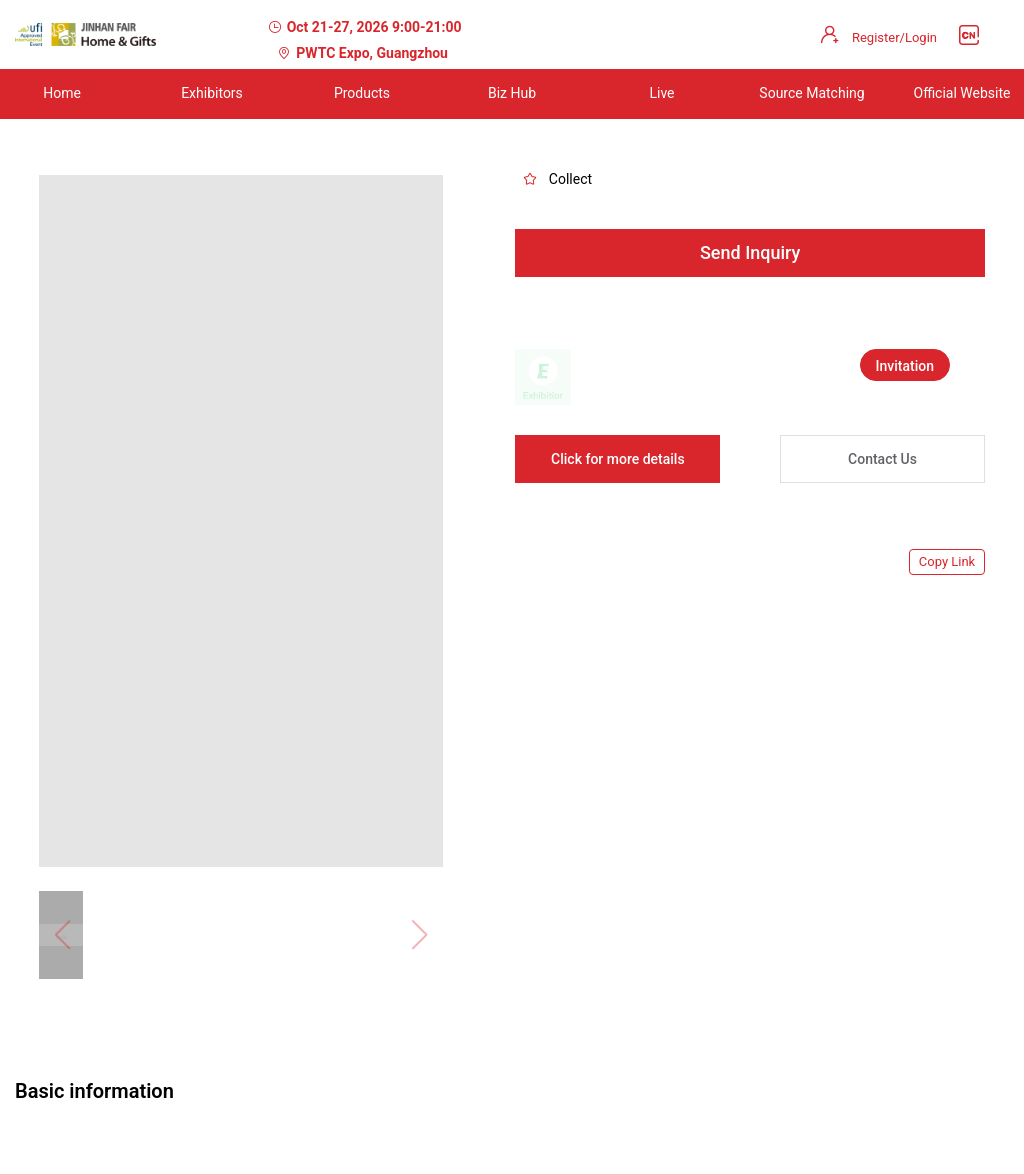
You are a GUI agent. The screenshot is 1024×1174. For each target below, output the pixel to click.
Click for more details (618, 459)
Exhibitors (212, 93)
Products (362, 93)
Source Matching (811, 93)
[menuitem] (212, 94)
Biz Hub (512, 93)
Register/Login (894, 37)
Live (661, 93)
